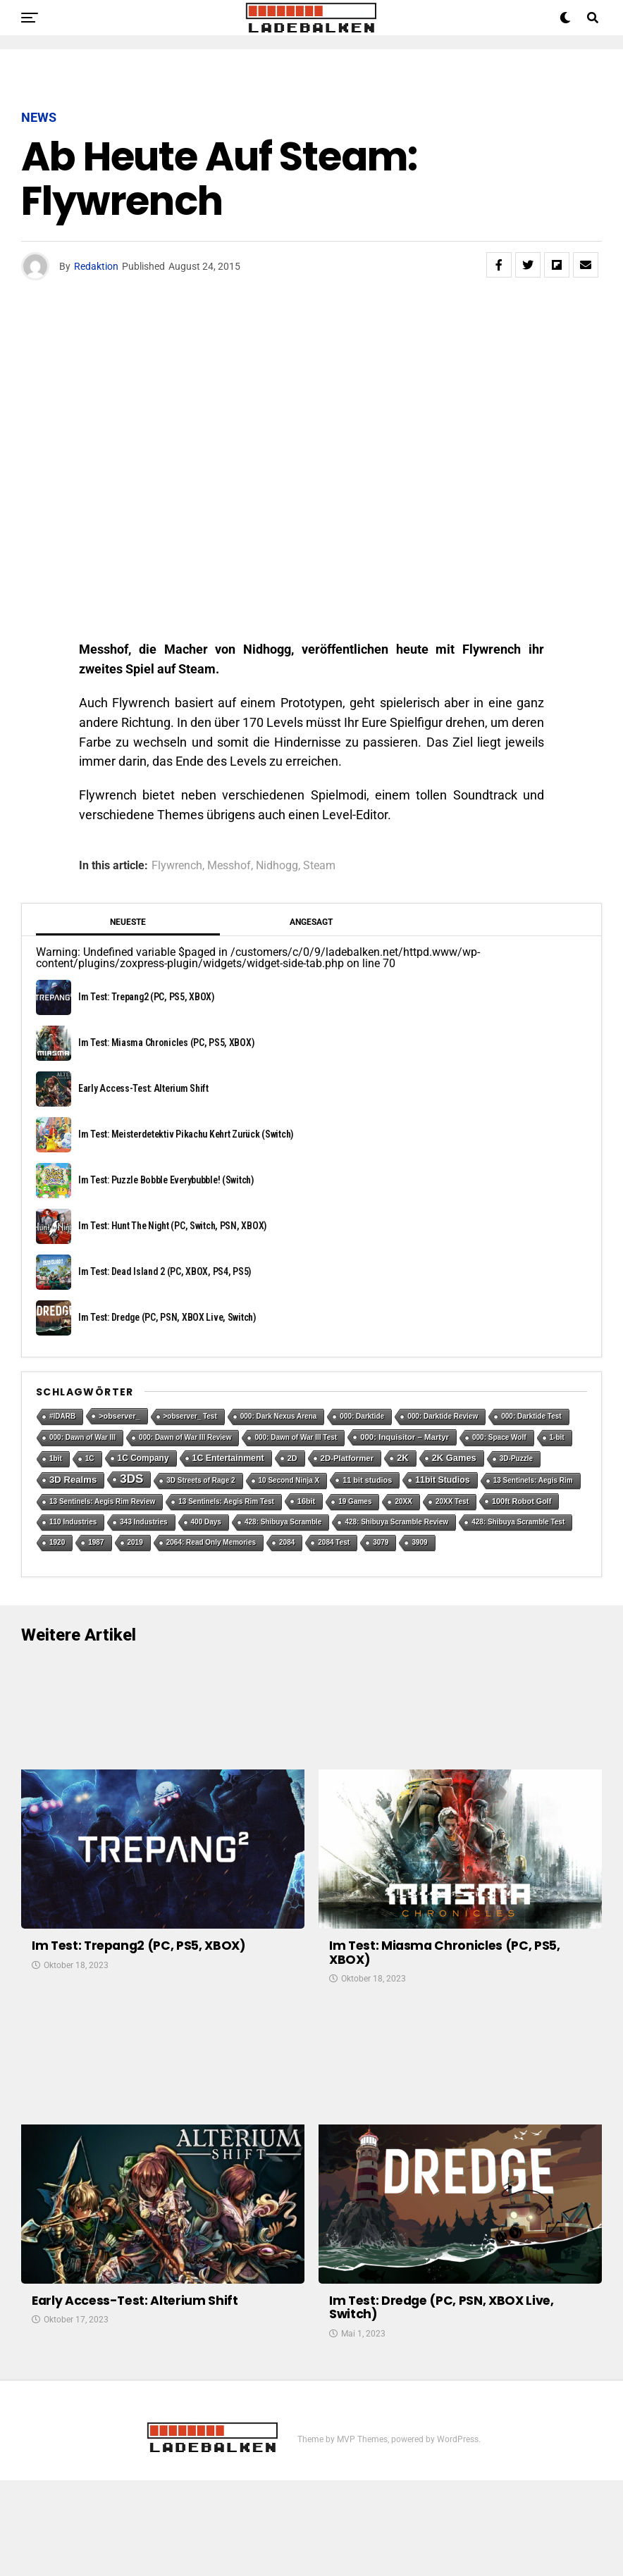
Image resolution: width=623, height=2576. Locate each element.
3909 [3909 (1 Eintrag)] (419, 1542)
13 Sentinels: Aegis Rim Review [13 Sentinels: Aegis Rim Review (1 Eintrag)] (102, 1501)
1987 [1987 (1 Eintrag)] (96, 1542)
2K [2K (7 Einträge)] (403, 1457)
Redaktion (96, 266)
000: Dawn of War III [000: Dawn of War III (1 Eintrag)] (82, 1437)
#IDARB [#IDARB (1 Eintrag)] (62, 1416)
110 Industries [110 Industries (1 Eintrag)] (73, 1522)
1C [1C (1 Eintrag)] (89, 1458)
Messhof (229, 865)
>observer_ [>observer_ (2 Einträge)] (119, 1416)
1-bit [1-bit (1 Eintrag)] (557, 1437)
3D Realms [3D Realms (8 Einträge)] (73, 1479)
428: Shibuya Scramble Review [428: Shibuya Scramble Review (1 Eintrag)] (396, 1522)
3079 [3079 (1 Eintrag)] (380, 1542)
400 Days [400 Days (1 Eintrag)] (206, 1522)
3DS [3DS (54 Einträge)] (131, 1479)
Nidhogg (277, 865)
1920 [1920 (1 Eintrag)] (57, 1542)
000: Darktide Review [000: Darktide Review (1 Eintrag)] (442, 1416)
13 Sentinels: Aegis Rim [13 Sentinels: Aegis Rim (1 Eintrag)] (533, 1480)
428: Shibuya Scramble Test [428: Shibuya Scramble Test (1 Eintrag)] (518, 1522)
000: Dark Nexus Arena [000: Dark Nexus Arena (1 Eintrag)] (278, 1416)
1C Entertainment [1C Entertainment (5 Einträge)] (228, 1458)
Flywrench (177, 865)
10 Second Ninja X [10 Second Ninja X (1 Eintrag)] (289, 1480)
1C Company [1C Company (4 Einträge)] (143, 1458)
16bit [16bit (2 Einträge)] (306, 1501)
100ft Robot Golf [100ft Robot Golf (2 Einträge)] (521, 1501)
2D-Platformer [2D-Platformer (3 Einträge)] (347, 1458)
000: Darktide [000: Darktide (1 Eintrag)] (362, 1416)
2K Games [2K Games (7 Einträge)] (454, 1457)
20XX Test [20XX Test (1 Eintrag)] (452, 1501)
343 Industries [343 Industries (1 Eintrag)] (143, 1522)
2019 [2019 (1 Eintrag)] (135, 1542)
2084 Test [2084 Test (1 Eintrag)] (334, 1542)
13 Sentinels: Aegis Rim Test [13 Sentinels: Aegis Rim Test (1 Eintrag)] (226, 1501)
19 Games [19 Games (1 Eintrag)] (354, 1501)
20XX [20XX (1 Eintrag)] (403, 1501)
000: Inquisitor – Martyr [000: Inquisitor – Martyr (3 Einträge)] (404, 1437)
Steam (319, 865)
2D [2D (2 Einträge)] (292, 1458)
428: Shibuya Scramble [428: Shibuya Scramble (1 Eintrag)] (283, 1522)
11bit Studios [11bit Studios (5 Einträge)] (442, 1480)
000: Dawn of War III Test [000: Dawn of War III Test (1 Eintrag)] (295, 1437)
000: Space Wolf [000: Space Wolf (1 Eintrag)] (499, 1437)
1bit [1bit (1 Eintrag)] (55, 1458)
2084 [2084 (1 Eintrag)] (287, 1542)
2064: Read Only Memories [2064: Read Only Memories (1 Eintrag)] (211, 1542)
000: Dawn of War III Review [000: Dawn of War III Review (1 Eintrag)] (185, 1437)
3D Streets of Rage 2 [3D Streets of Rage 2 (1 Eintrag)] (200, 1480)
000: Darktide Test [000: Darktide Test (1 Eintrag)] (531, 1416)
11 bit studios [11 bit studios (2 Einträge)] (367, 1480)
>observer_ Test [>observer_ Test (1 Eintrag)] (190, 1416)
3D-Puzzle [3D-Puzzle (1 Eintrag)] (516, 1458)
